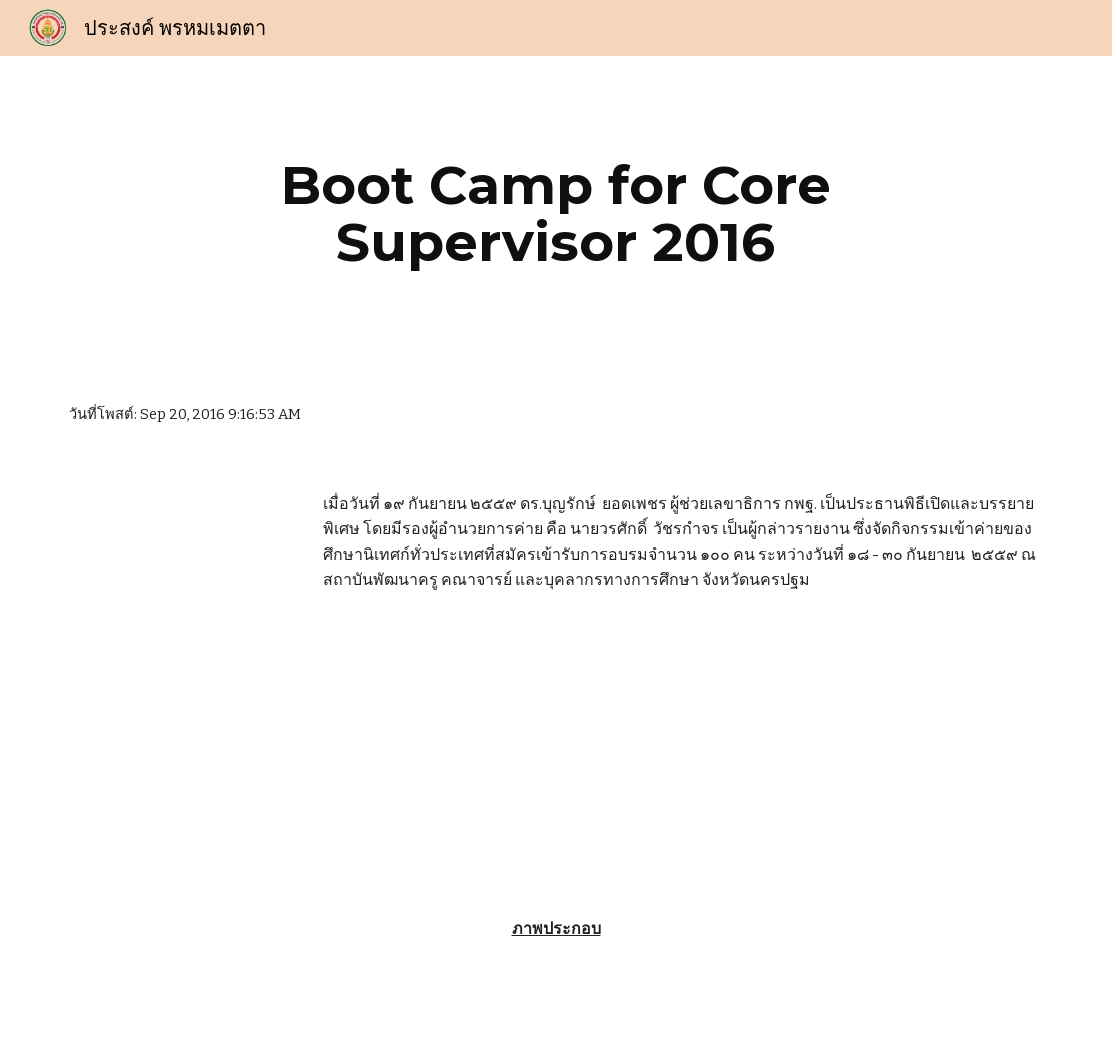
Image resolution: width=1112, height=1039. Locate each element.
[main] (556, 213)
